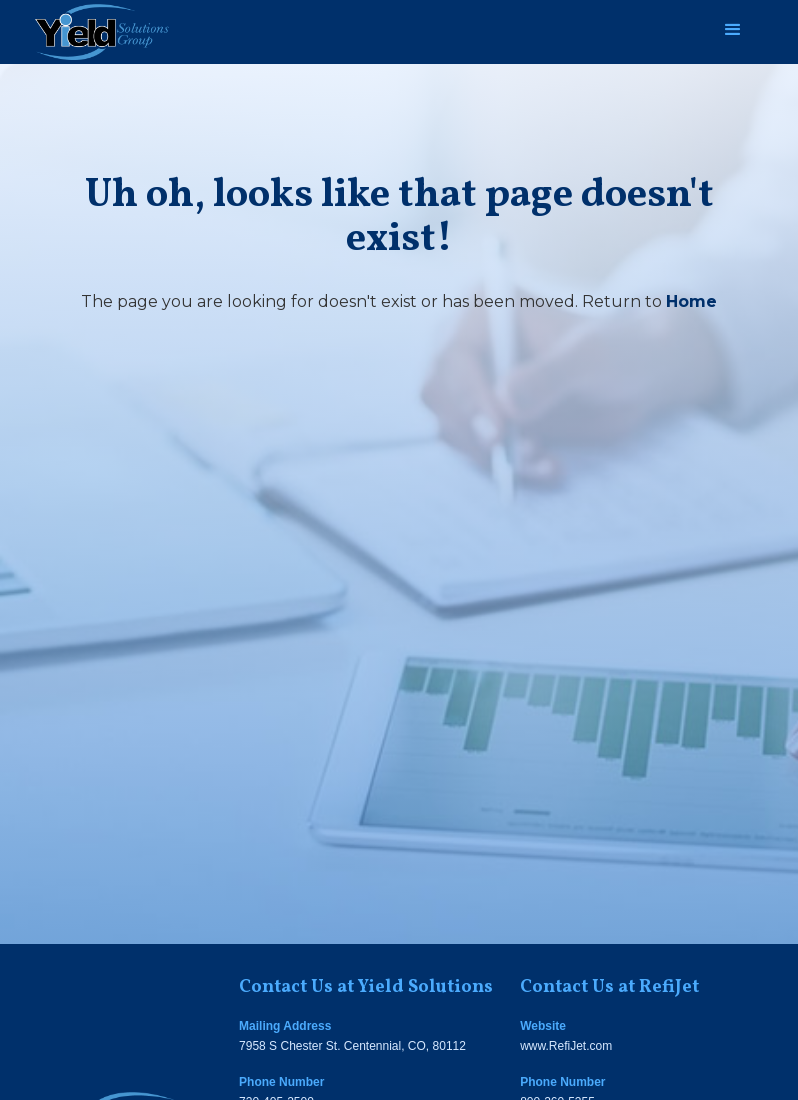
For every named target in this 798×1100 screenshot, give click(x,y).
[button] (733, 30)
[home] (102, 32)
